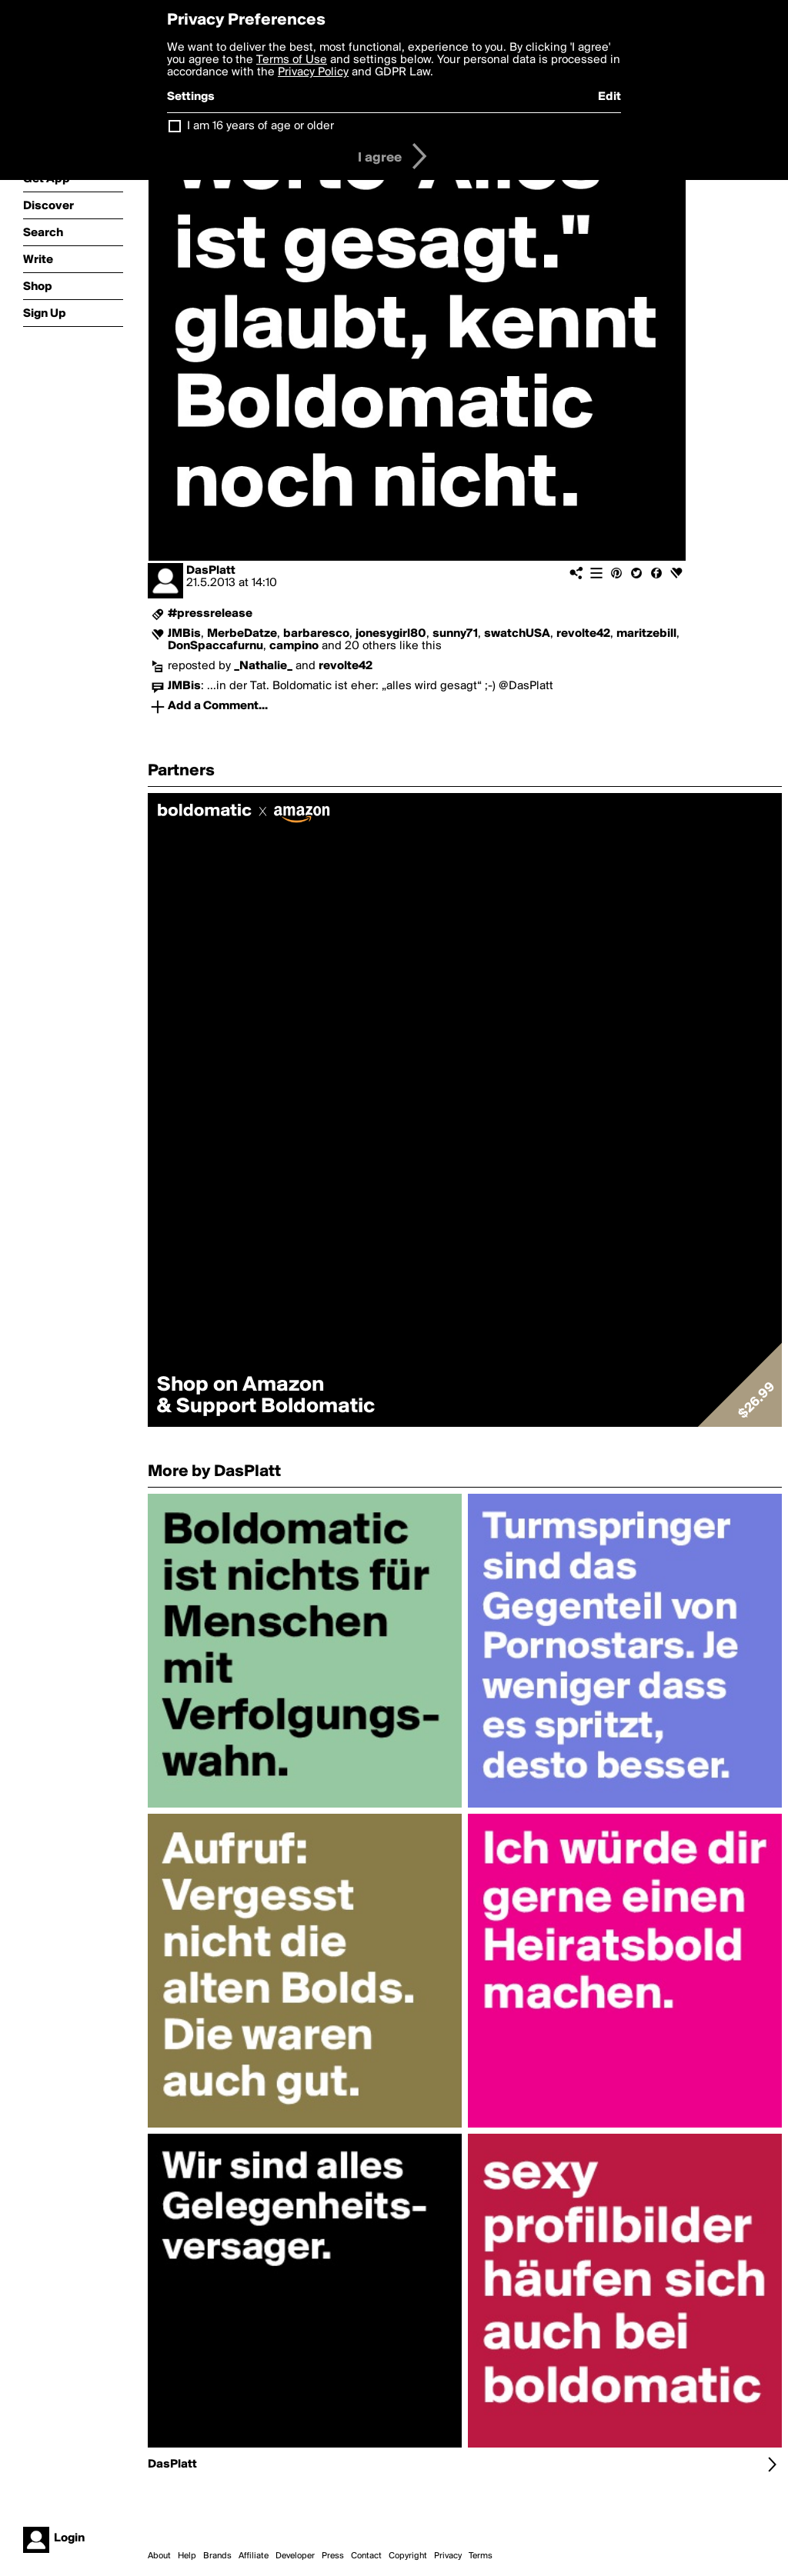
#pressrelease (210, 614)
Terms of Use (291, 60)
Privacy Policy (313, 72)
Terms (480, 2556)
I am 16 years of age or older (260, 126)
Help (187, 2556)
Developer (295, 2556)
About (159, 2556)
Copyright (408, 2556)
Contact (366, 2556)
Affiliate (254, 2556)
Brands (217, 2556)
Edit (609, 97)
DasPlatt (210, 571)
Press (333, 2556)
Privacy (448, 2556)
